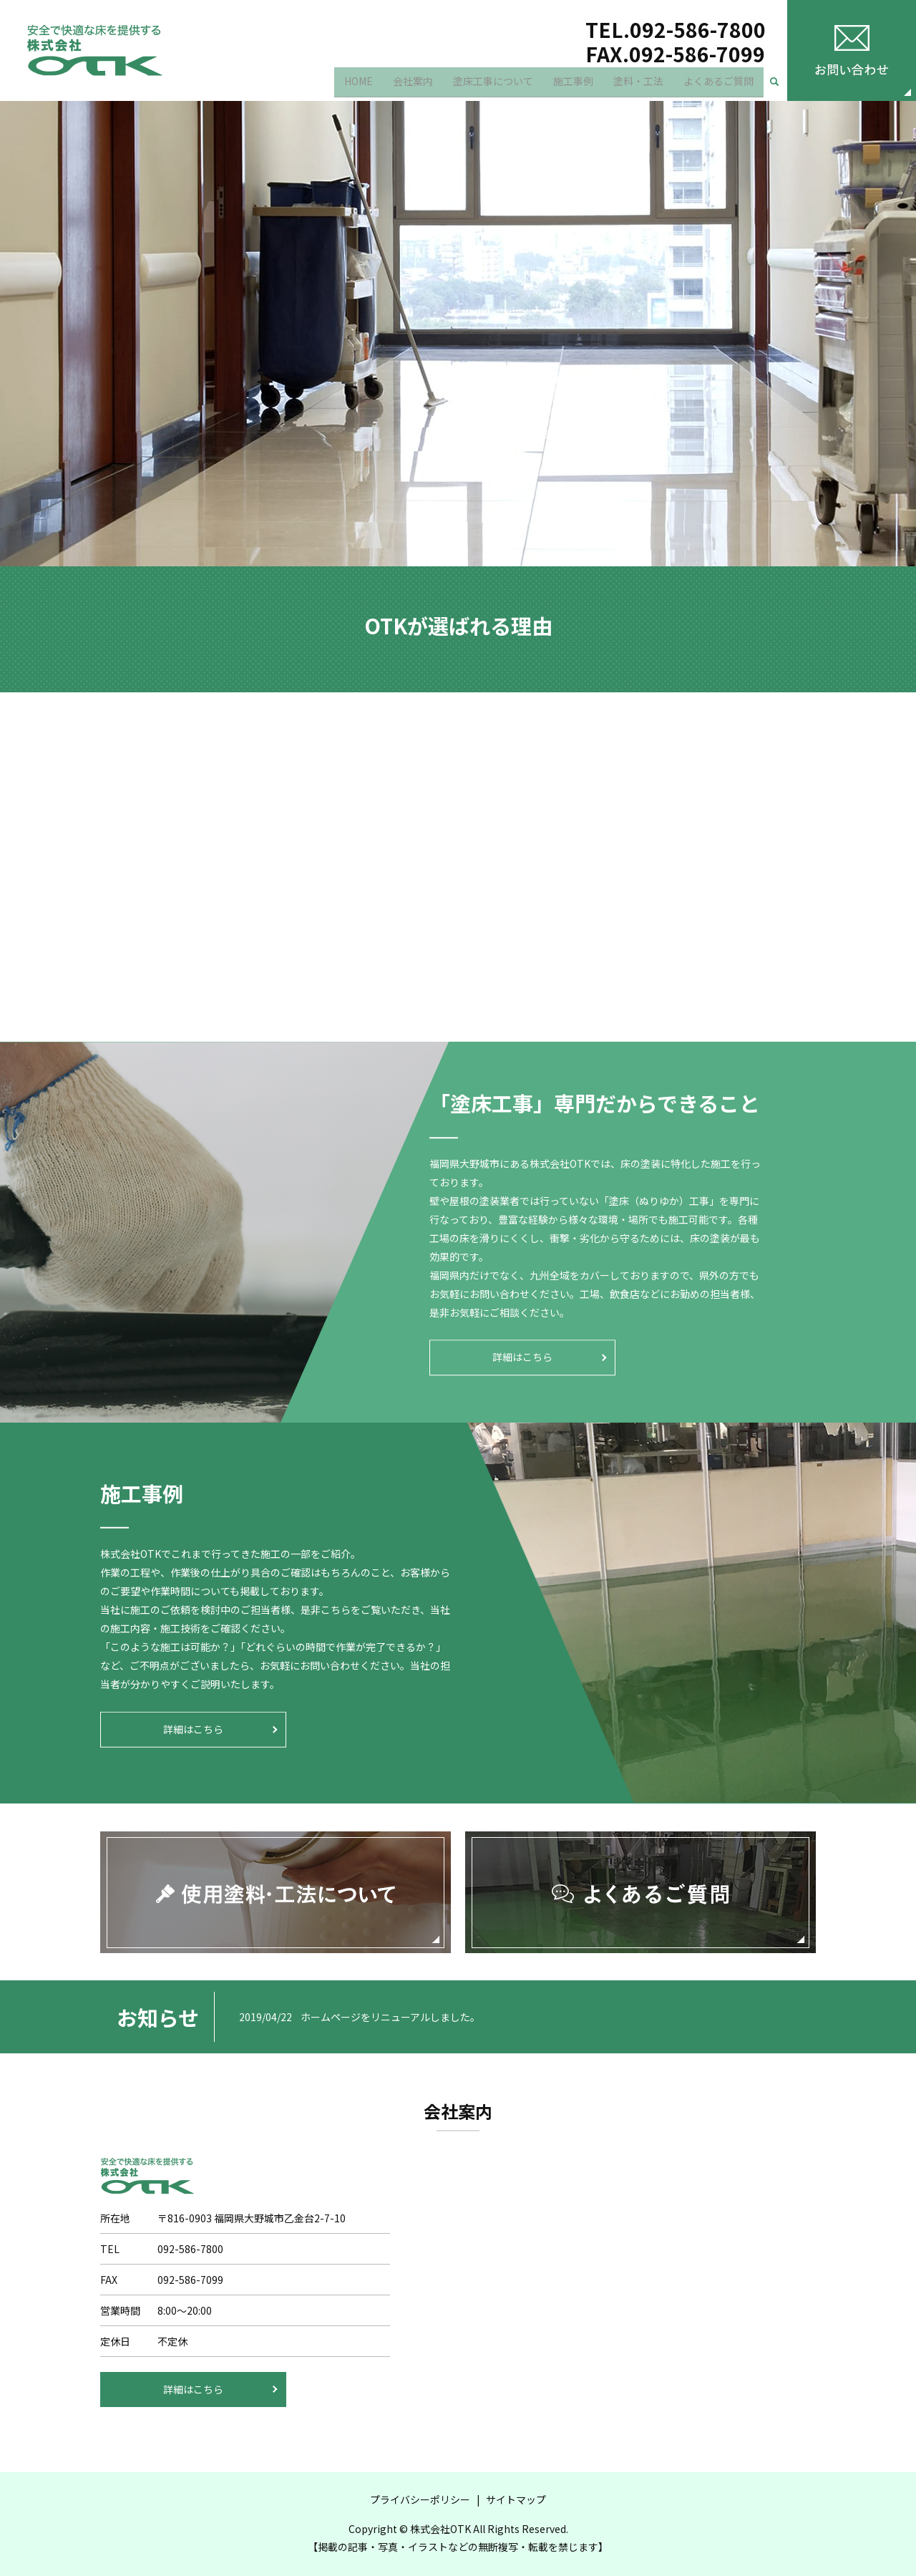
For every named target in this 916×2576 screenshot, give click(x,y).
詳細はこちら (522, 1357)
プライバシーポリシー (420, 2499)
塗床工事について (493, 85)
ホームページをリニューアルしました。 (390, 2017)
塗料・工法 (638, 85)
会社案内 (413, 85)
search (780, 86)
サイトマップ (516, 2499)
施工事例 (573, 85)
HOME (358, 85)
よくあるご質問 (718, 85)
